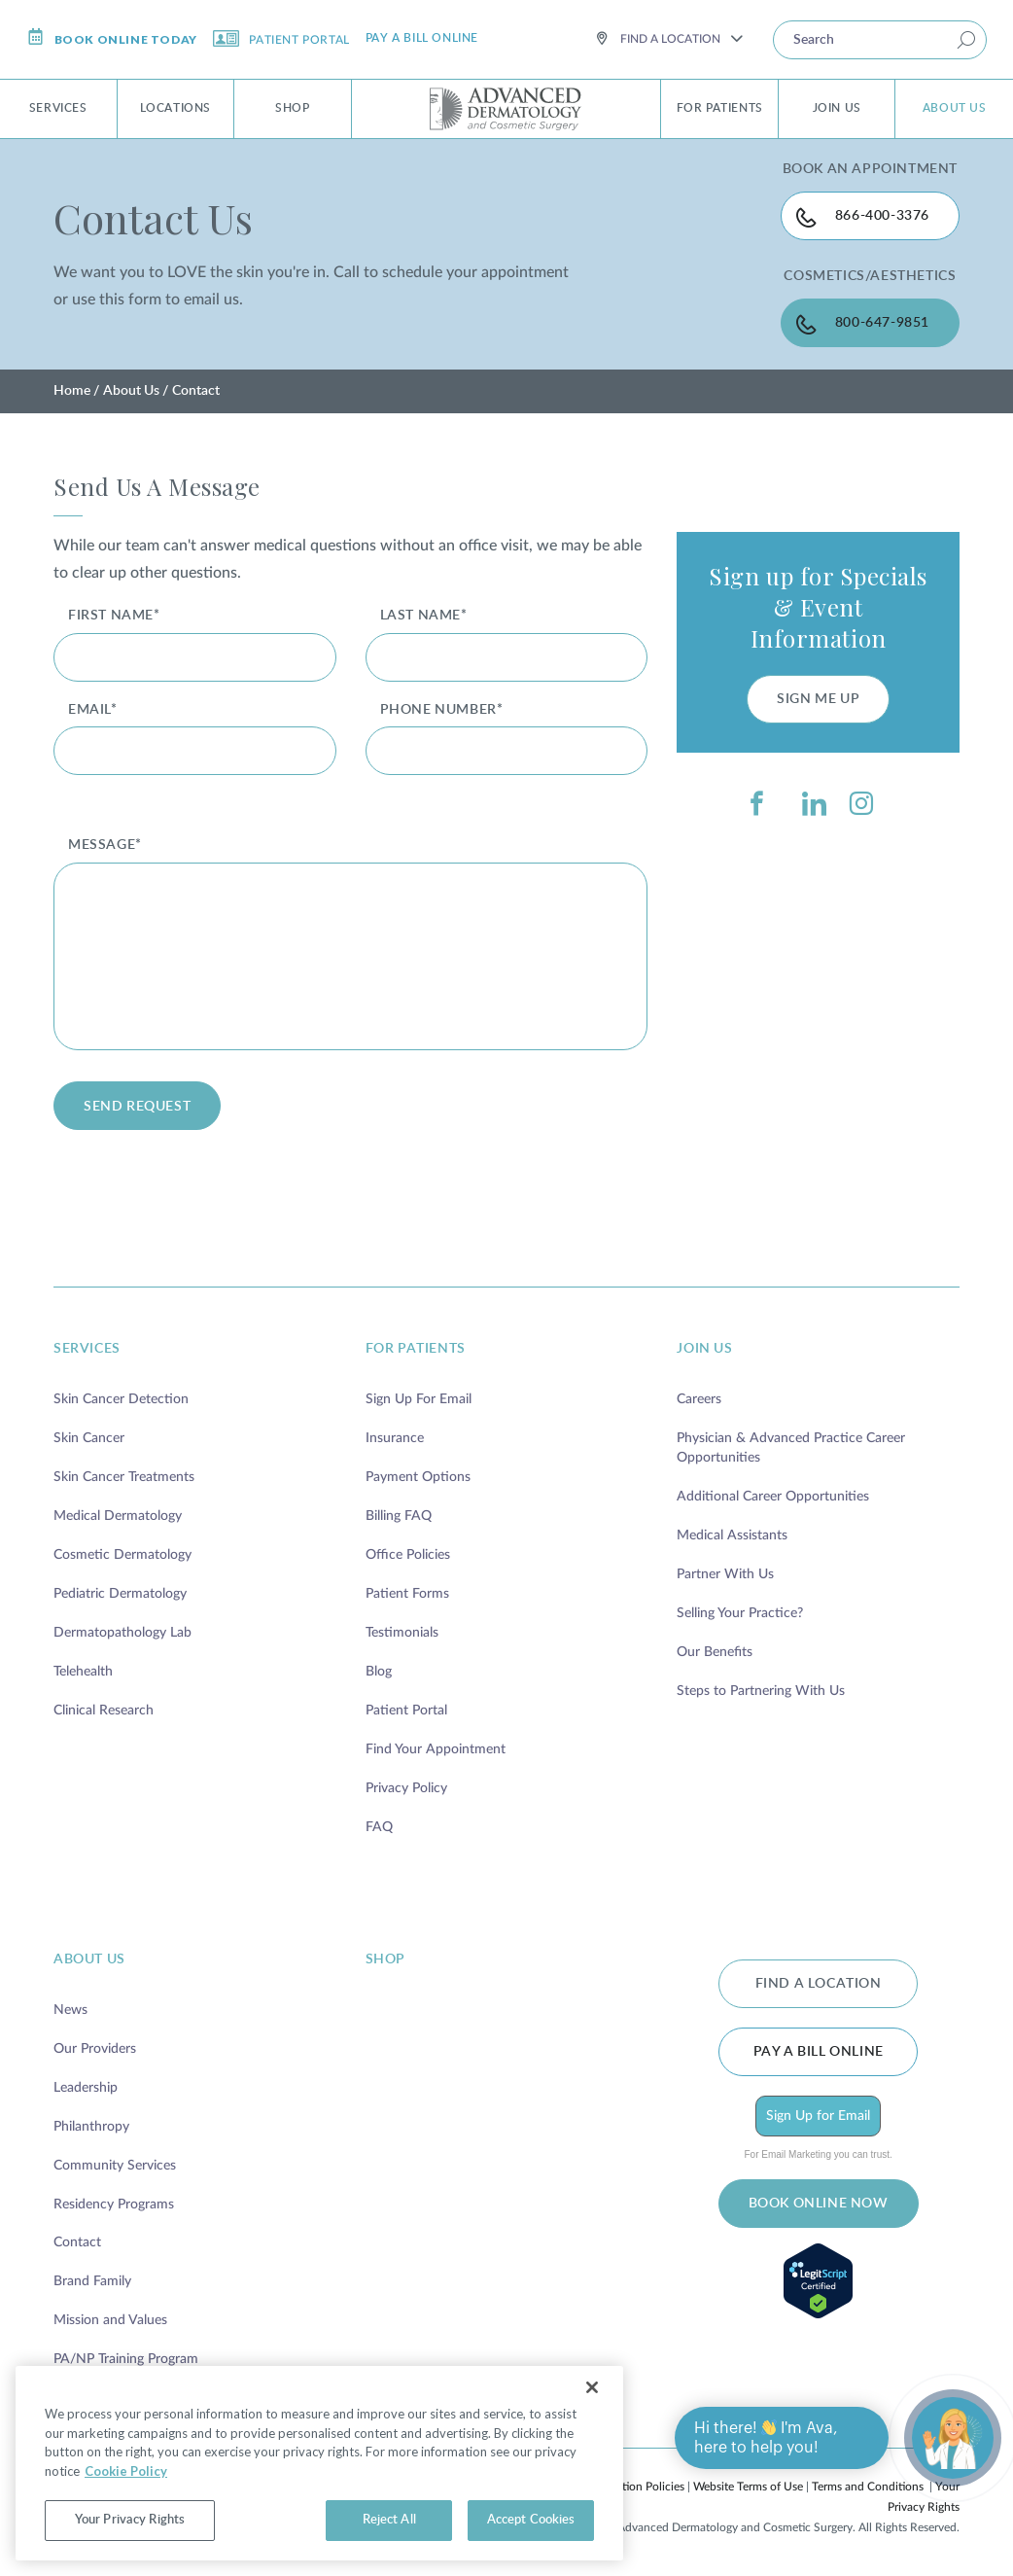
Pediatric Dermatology (120, 1594)
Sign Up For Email (419, 1399)
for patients (416, 1349)
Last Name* (424, 615)
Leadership (85, 2088)
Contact (77, 2242)
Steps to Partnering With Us (761, 1691)
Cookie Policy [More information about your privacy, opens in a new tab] (126, 2471)
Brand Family (92, 2281)
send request (137, 1106)
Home (71, 391)
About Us (955, 108)
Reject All (389, 2520)
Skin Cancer (88, 1438)
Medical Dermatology (117, 1516)
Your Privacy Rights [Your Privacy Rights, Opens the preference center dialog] (130, 2520)
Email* (93, 710)
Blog (379, 1671)
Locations (175, 108)
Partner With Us (725, 1574)
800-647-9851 (882, 323)
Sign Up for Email (818, 2116)
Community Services (114, 2165)
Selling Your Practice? (740, 1613)
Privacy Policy (406, 1788)
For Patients (720, 108)
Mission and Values (110, 2320)
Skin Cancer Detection (121, 1399)
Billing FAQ (399, 1516)
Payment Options (418, 1477)
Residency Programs (113, 2204)
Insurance (395, 1438)
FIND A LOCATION (818, 1984)
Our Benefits (714, 1652)
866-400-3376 (882, 216)
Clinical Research (103, 1710)
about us (89, 1959)
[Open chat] (953, 2438)
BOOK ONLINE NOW (819, 2203)
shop (385, 1959)
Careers (699, 1399)
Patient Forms (407, 1594)
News (70, 2010)
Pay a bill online (422, 38)
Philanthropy (91, 2127)
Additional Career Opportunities (773, 1496)
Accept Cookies (531, 2520)
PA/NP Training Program (125, 2359)
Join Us (837, 108)
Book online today (112, 37)
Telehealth (83, 1671)
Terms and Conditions (868, 2486)
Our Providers (94, 2049)
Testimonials (402, 1633)
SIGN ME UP (818, 699)
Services (58, 108)
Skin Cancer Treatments (123, 1477)
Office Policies (408, 1555)
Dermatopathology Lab (122, 1633)
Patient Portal (281, 38)
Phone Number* (442, 710)
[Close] (592, 2387)
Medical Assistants (732, 1535)
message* (105, 845)
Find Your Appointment (436, 1749)
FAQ (379, 1827)
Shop (292, 108)
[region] (319, 2463)
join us (704, 1349)
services (87, 1349)
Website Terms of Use (748, 2486)
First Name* (114, 615)
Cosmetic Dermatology (122, 1555)
